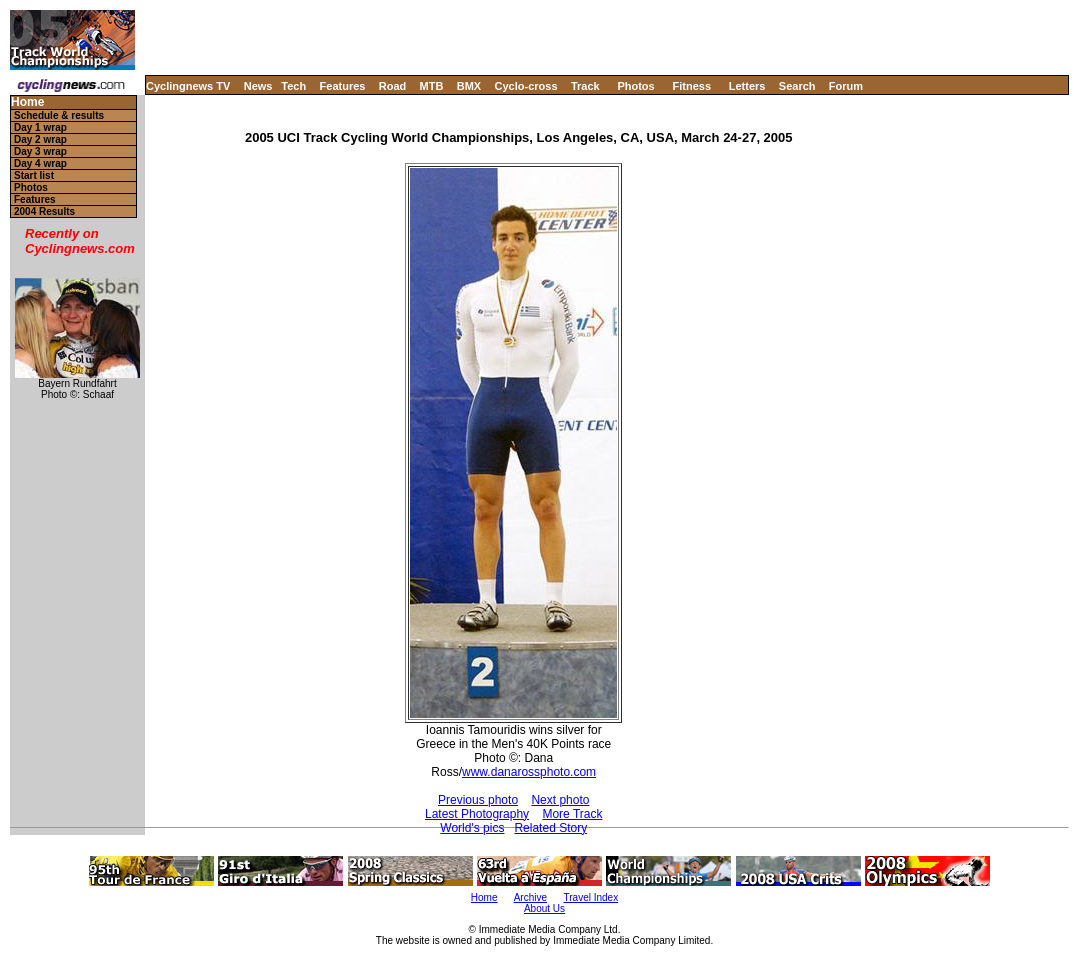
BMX (469, 86)
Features (343, 86)
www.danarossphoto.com (529, 772)
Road (393, 86)
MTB (432, 86)
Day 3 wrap (40, 151)
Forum (846, 86)
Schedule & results (59, 115)
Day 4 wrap (40, 163)
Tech (293, 86)
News (258, 86)
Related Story (550, 828)
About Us (544, 908)
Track (585, 86)
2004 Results (44, 211)
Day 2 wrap (40, 139)
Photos (635, 86)
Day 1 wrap (40, 127)
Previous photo (478, 800)
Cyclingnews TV (188, 86)
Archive (530, 897)
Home (27, 102)
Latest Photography (477, 814)
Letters (747, 86)
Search (797, 86)
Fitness (691, 86)
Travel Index (591, 897)
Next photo (560, 800)
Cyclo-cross (526, 86)
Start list (34, 175)
